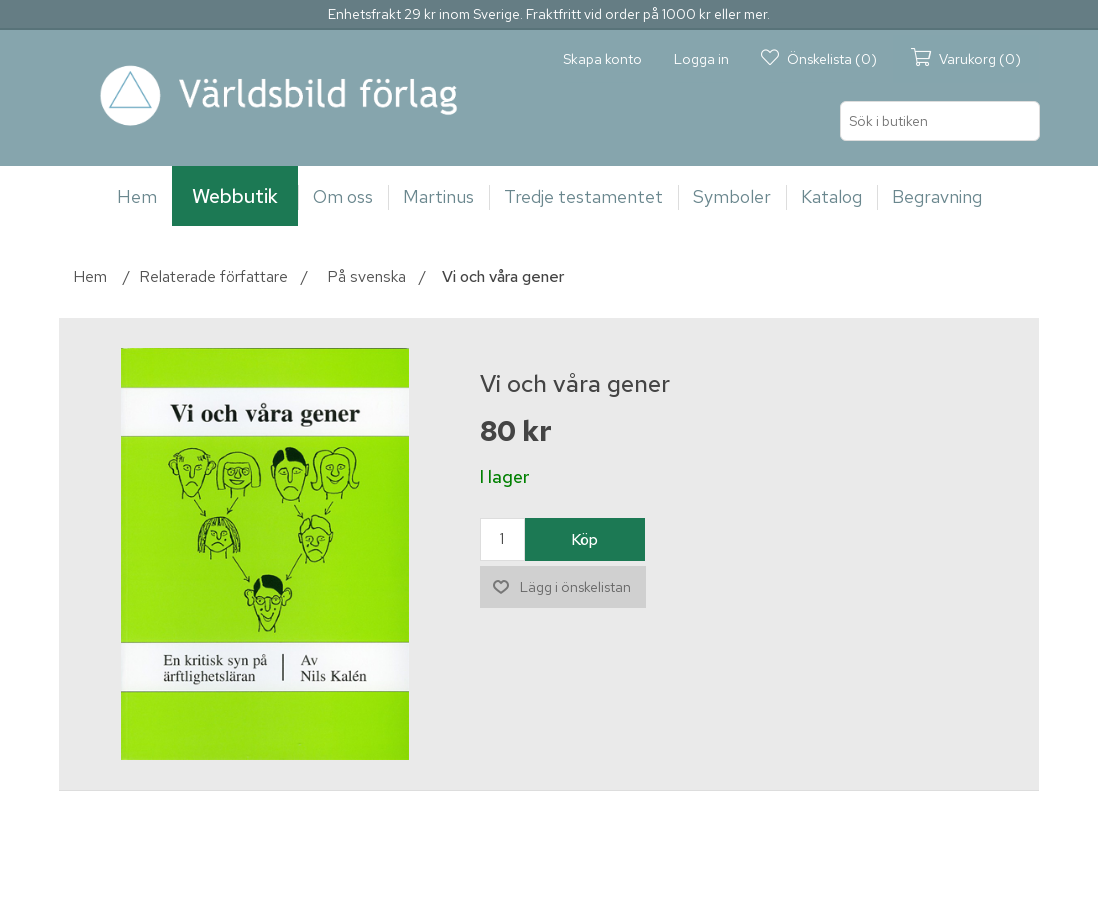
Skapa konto (602, 59)
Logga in (701, 59)
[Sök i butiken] (940, 121)
